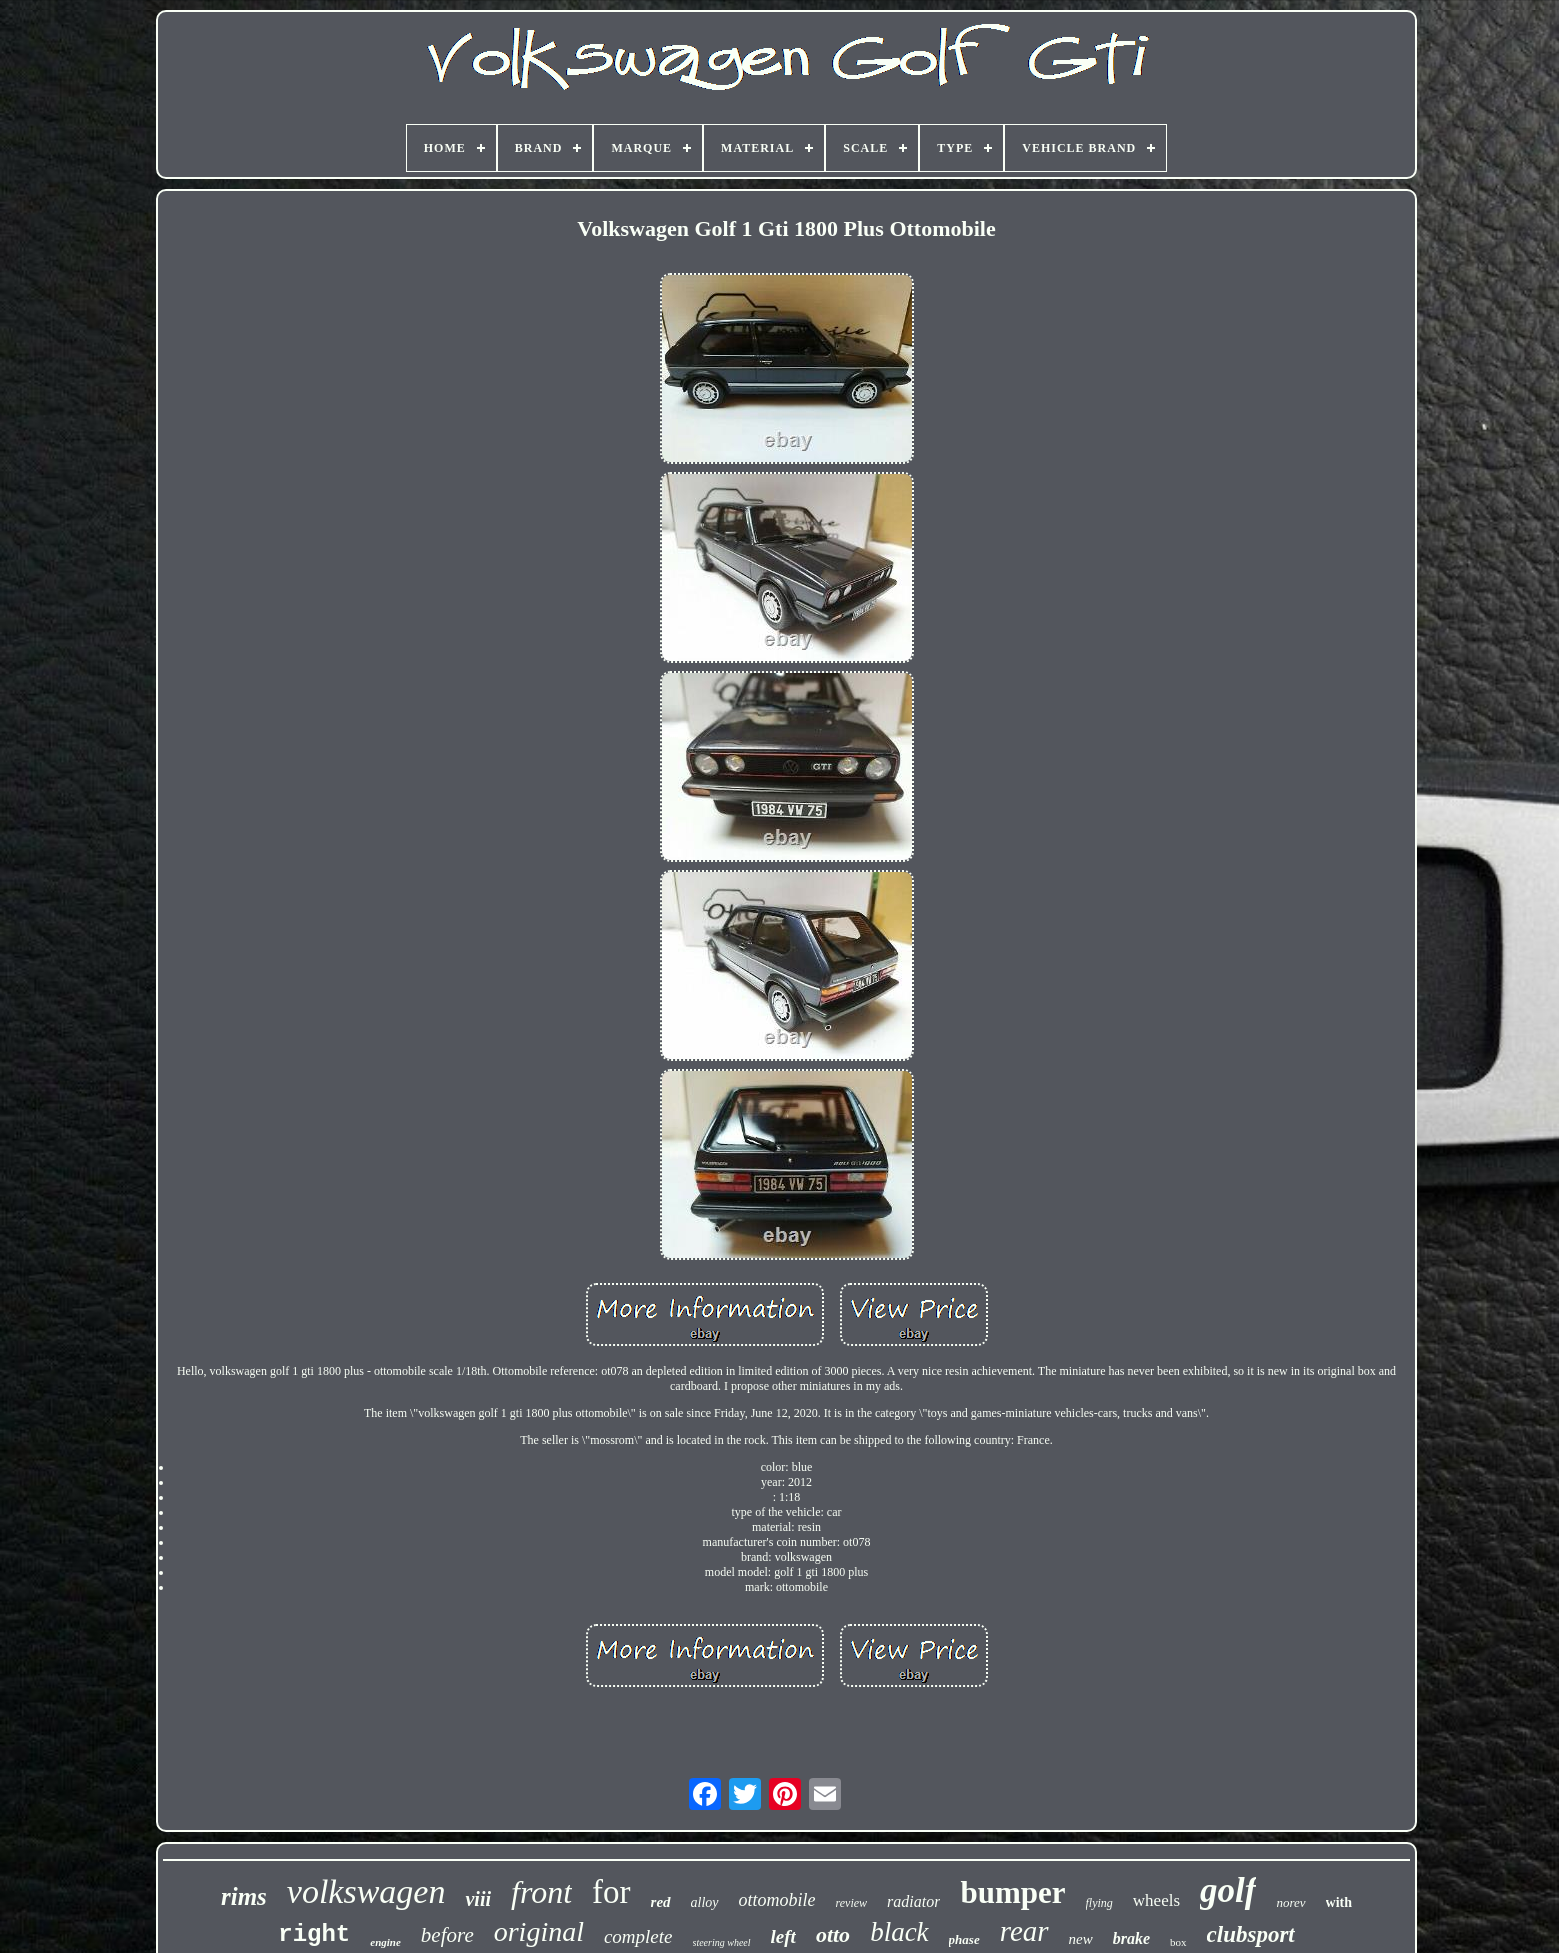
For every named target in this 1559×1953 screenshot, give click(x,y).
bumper (1012, 1892)
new (1081, 1939)
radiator (913, 1901)
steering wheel (722, 1942)
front (541, 1892)
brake (1131, 1938)
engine (385, 1942)
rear (1024, 1931)
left (783, 1936)
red (661, 1902)
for (611, 1892)
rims (244, 1896)
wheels (1156, 1900)
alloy (705, 1902)
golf (1228, 1890)
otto (833, 1934)
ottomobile (777, 1900)
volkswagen (366, 1891)
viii (478, 1899)
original (539, 1931)
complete (638, 1936)
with (1339, 1902)
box (1178, 1942)
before (447, 1935)
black (899, 1932)
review (852, 1903)
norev (1290, 1902)
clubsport (1251, 1934)
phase (964, 1939)
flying (1099, 1903)
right (314, 1934)
